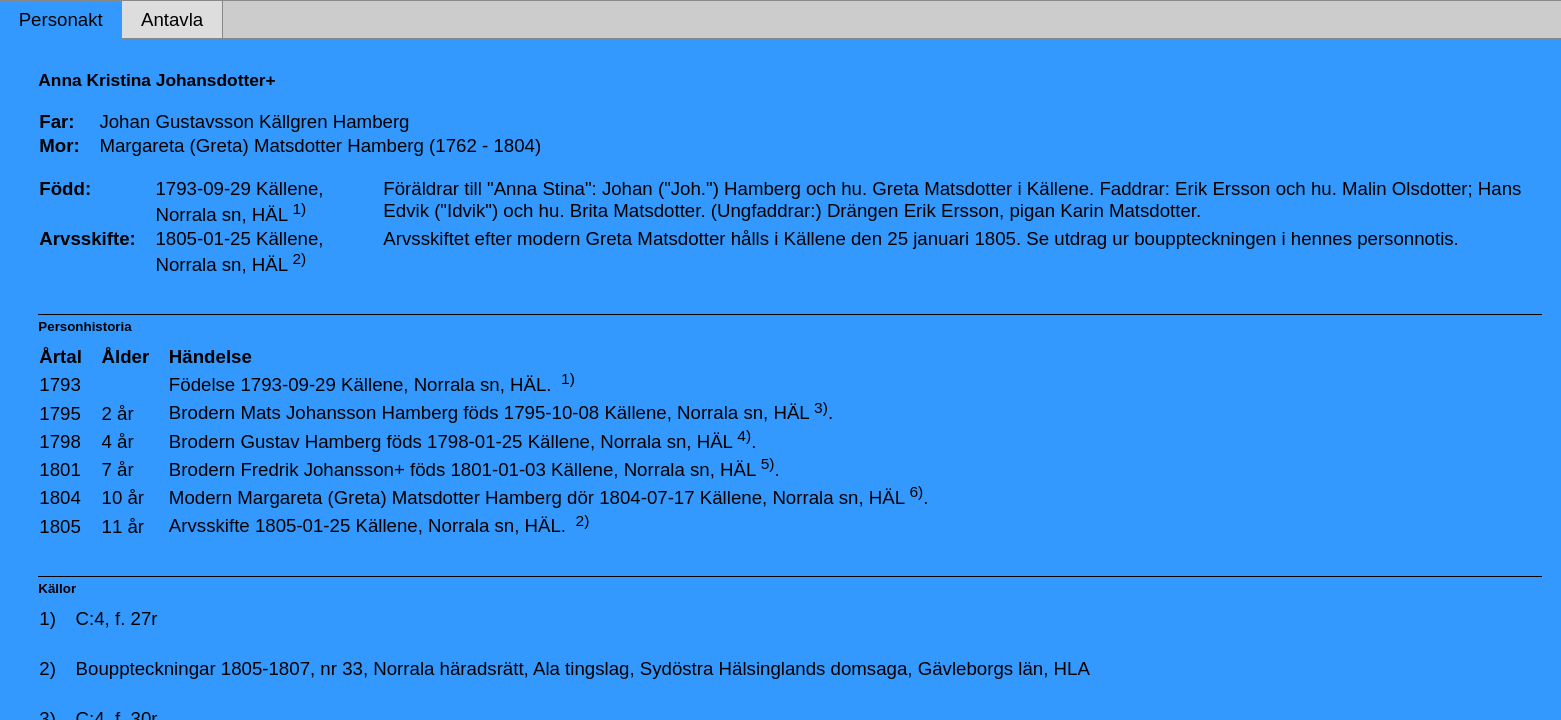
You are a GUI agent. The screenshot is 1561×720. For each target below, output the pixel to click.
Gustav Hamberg (310, 441)
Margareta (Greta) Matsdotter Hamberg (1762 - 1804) (320, 145)
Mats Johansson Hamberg (349, 413)
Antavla (172, 19)
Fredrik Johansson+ (322, 469)
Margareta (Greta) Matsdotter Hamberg (399, 497)
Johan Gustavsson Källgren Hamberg (254, 121)
